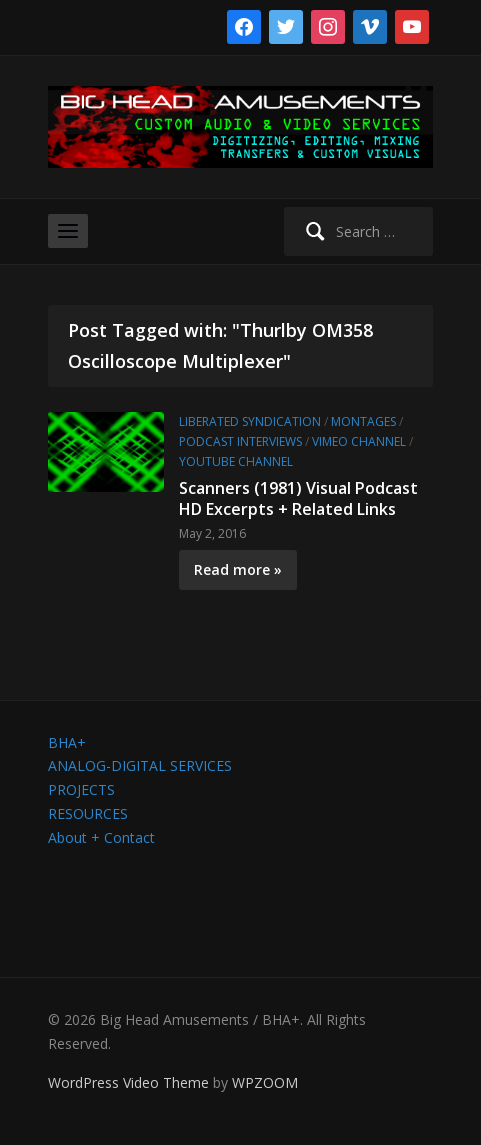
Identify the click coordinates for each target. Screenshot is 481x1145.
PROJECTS (81, 789)
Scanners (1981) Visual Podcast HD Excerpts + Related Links (298, 498)
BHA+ (67, 742)
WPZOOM (265, 1082)
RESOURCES (88, 813)
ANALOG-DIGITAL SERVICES (140, 765)
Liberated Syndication (250, 421)
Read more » (238, 569)
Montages (363, 421)
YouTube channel (236, 461)
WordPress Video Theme (128, 1082)
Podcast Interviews (240, 441)
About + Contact (101, 837)
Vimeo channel (359, 441)
